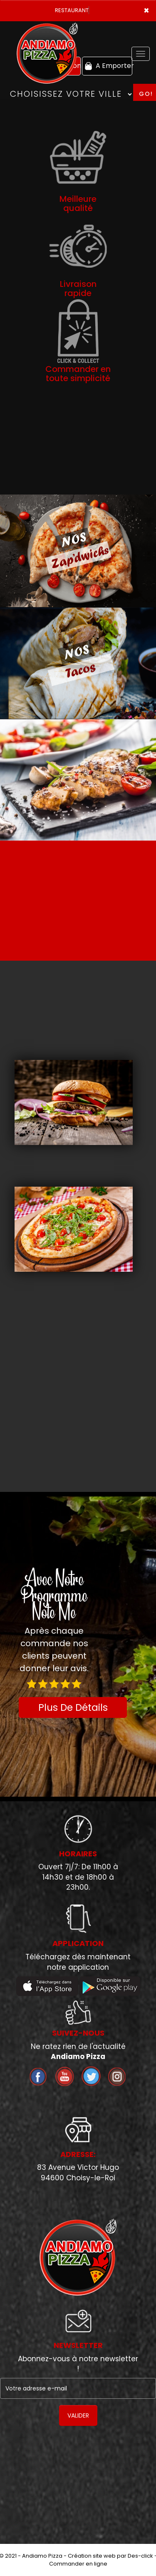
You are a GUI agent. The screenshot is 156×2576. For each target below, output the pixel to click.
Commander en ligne (78, 2564)
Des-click (140, 2556)
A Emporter (107, 65)
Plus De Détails (73, 1707)
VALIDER (78, 2415)
